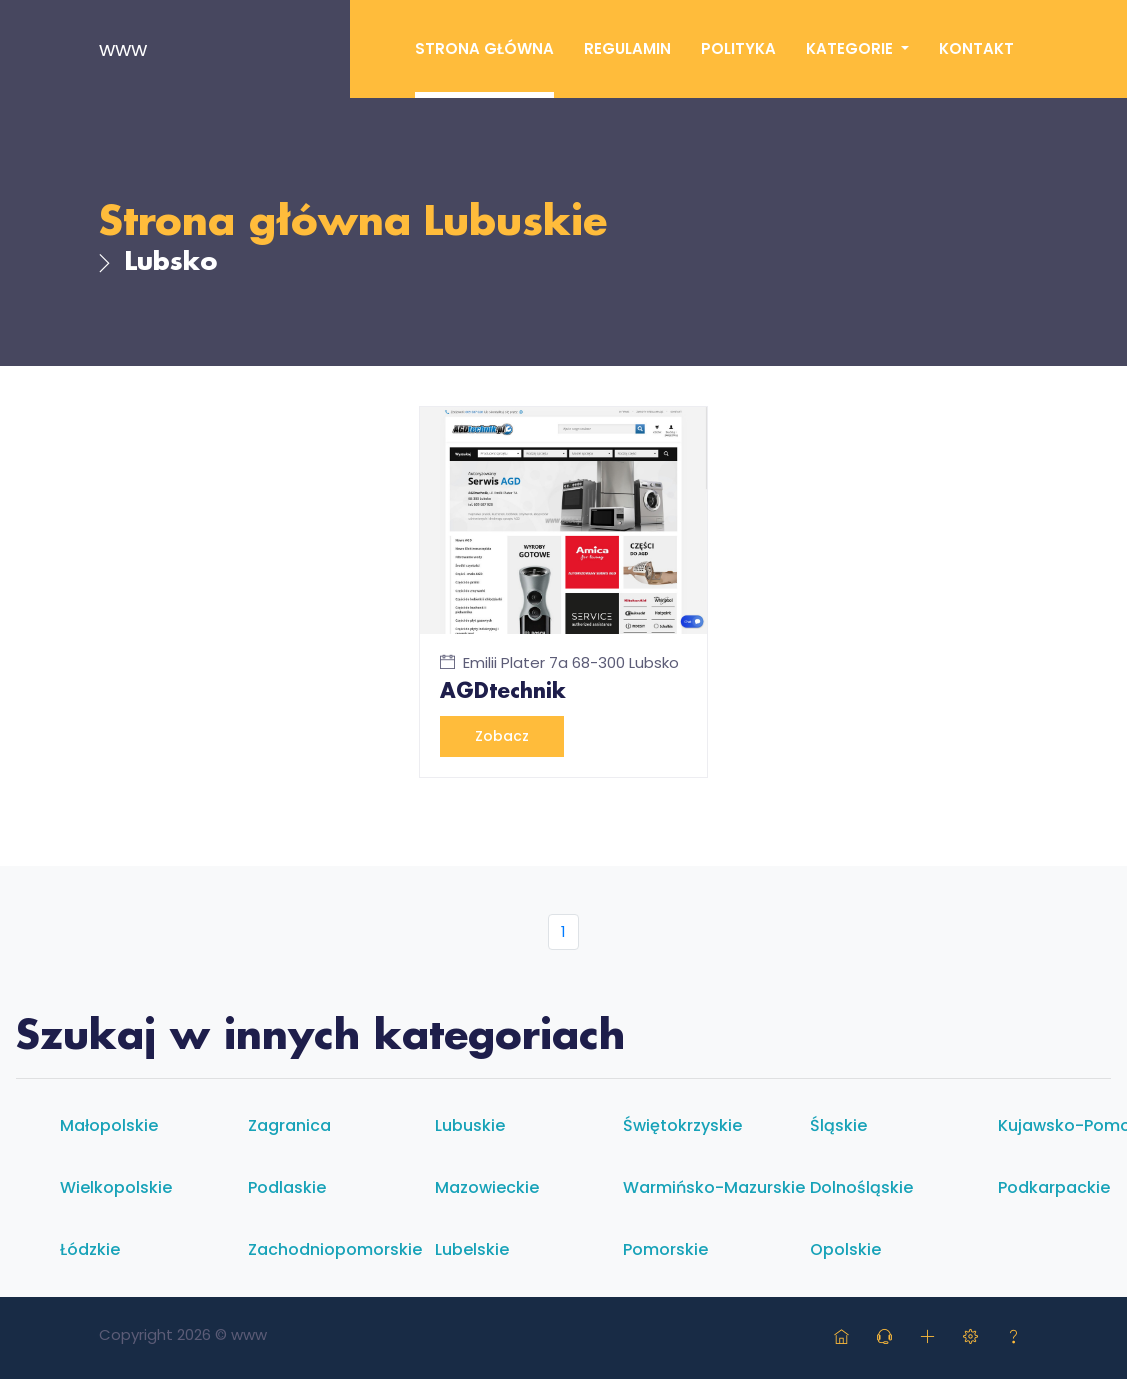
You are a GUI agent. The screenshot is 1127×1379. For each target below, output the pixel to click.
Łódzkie (90, 1249)
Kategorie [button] (851, 48)
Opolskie (845, 1249)
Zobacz (502, 736)
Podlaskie (287, 1187)
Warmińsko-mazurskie (714, 1187)
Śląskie (838, 1125)
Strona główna (484, 48)
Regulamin (627, 48)
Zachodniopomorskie (335, 1249)
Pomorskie (665, 1249)
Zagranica (289, 1125)
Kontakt (976, 48)
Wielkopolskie (116, 1187)
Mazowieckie (487, 1187)
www (123, 49)
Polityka (738, 48)
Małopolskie (109, 1125)
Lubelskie (472, 1249)
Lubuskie (515, 223)
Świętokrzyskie (682, 1125)
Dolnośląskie (861, 1187)
